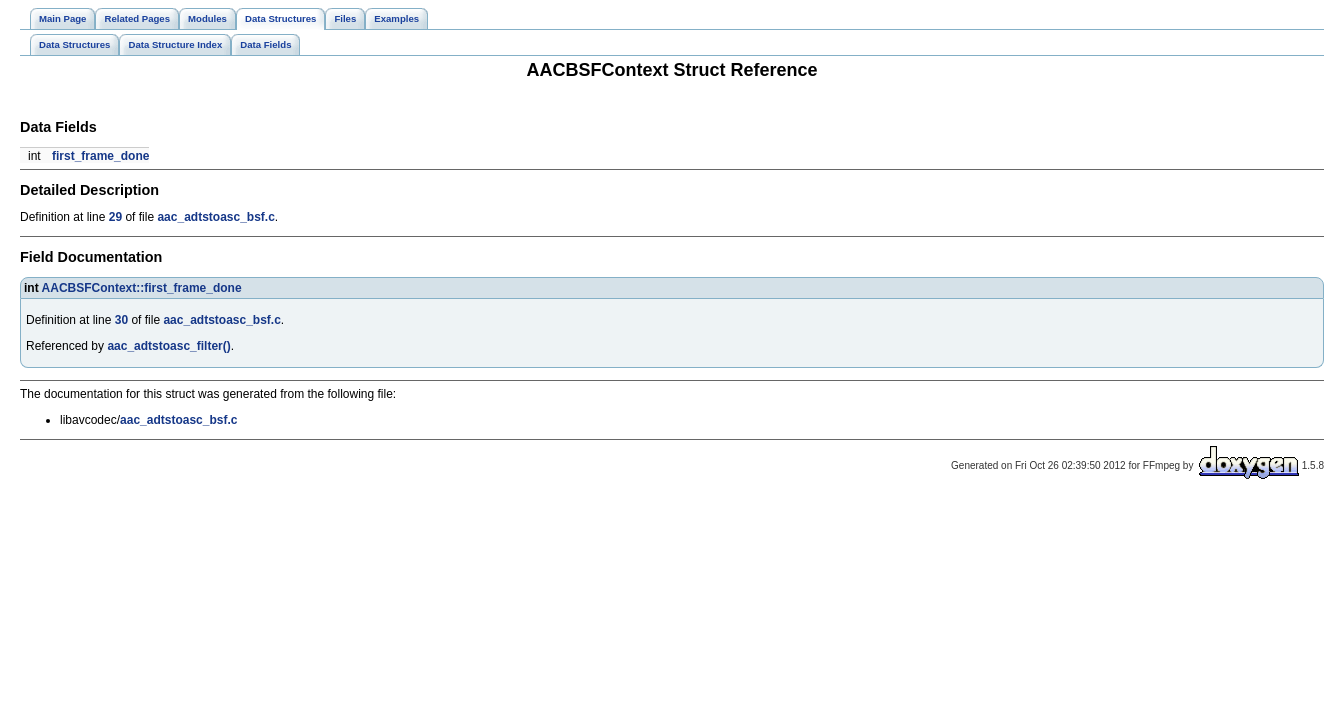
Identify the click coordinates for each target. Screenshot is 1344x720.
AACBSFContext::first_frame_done (142, 288)
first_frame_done (100, 156)
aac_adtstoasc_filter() (168, 346)
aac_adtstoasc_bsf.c (215, 217)
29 (115, 217)
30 (121, 320)
